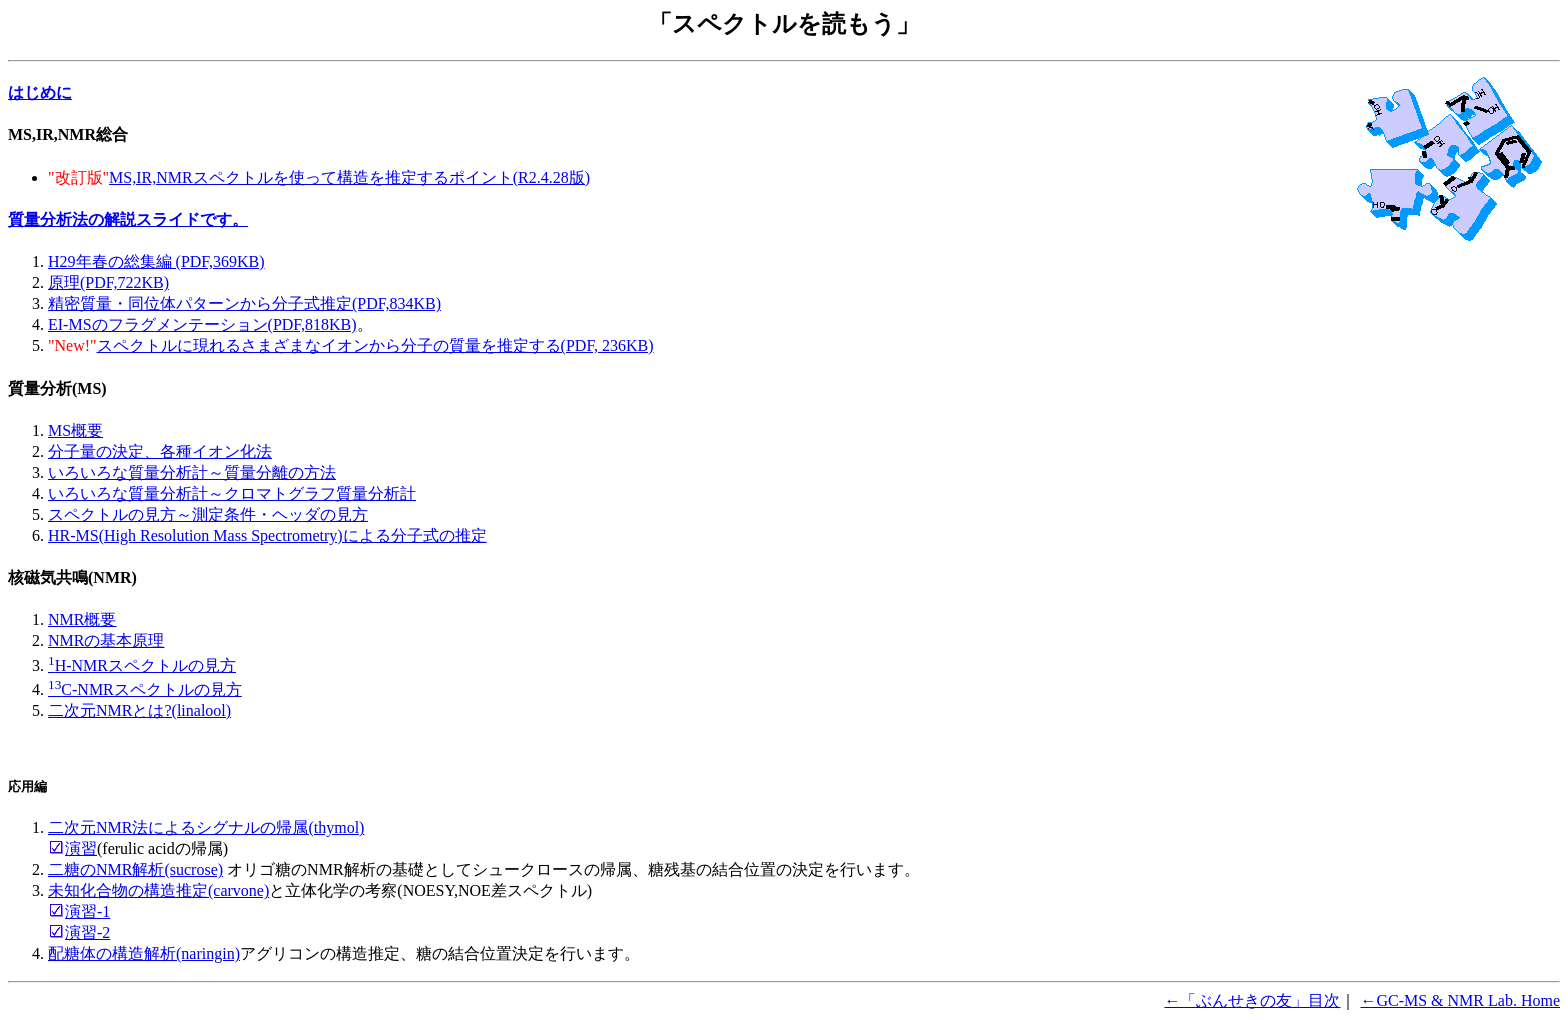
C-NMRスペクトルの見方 (145, 689)
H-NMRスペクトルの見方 (142, 665)
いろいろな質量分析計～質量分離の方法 (192, 472)
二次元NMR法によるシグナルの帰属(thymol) (206, 827)
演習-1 (87, 911)
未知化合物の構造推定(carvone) (158, 890)
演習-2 (87, 932)
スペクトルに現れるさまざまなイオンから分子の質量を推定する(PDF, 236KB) (375, 345)
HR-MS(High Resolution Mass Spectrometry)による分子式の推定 (267, 535)
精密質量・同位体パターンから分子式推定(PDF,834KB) (244, 303)
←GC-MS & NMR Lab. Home (1460, 1000)
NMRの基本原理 (106, 640)
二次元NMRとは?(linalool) (139, 710)
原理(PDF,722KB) (108, 282)
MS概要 (75, 430)
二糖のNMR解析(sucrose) (135, 869)
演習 (81, 848)
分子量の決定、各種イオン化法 (160, 451)
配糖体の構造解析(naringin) (144, 953)
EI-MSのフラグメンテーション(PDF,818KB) (202, 324)
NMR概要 (82, 619)
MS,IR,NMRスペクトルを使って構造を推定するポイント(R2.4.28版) (349, 177)
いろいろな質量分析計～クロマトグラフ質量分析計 (232, 493)
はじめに (40, 92)
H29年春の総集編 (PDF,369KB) (156, 261)
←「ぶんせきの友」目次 (1252, 1000)
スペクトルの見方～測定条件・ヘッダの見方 (208, 514)
